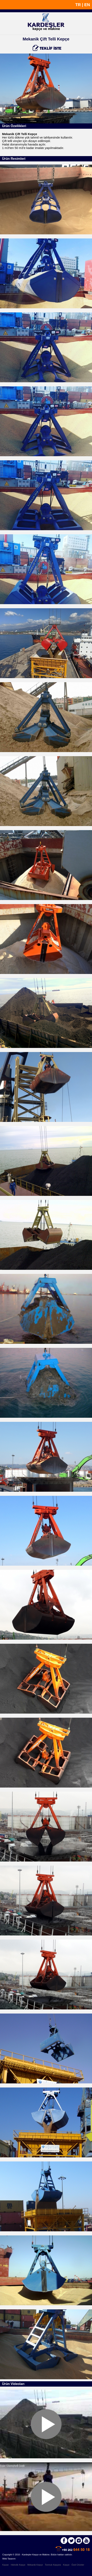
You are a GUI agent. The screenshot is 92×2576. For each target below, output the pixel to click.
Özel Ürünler (77, 2565)
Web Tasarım (8, 2558)
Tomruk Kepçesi (53, 2565)
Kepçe (66, 2565)
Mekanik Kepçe (35, 2565)
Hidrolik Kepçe (18, 2565)
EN (87, 4)
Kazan (5, 2565)
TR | (79, 4)
